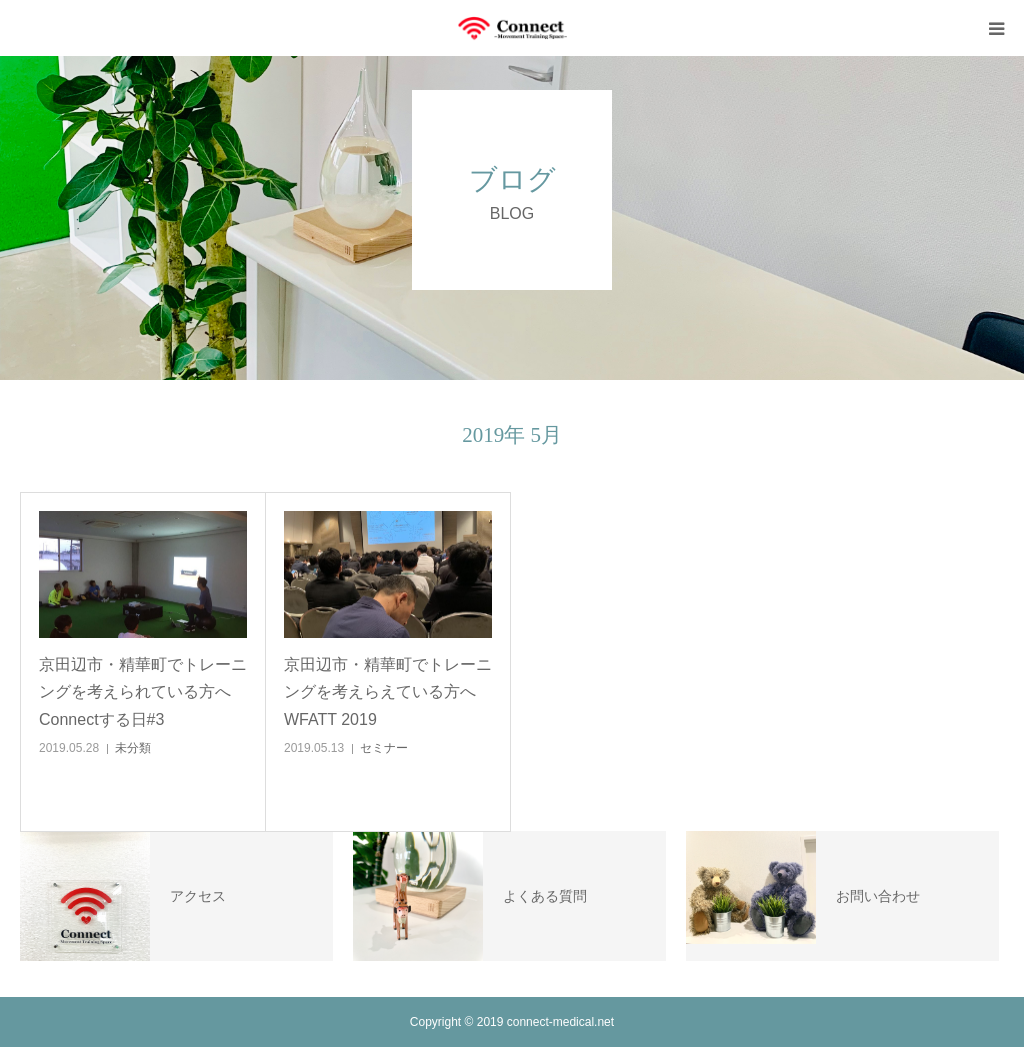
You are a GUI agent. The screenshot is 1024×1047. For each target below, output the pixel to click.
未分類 (133, 748)
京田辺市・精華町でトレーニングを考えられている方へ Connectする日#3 (143, 691)
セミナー (384, 748)
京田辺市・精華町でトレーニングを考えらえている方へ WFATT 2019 (388, 691)
